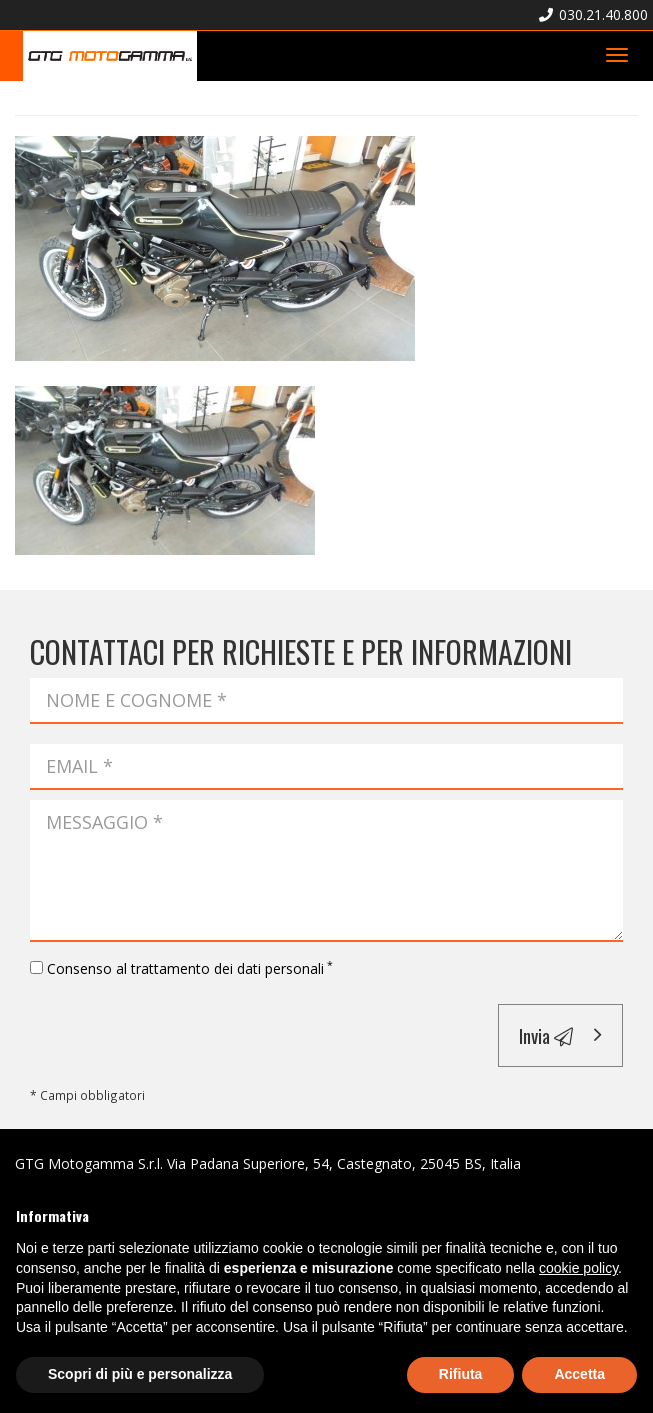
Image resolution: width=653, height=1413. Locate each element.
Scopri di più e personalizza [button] (140, 1374)
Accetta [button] (579, 1374)
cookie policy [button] (578, 1268)
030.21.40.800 (593, 14)
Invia (546, 1035)
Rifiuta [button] (461, 1374)
